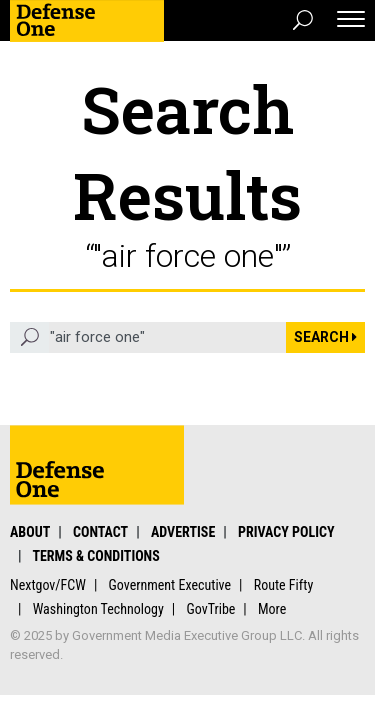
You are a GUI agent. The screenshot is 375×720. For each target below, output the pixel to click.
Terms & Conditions (95, 556)
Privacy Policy (286, 532)
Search (325, 337)
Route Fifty (284, 585)
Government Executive (170, 585)
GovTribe (210, 609)
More (272, 609)
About (30, 532)
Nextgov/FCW (48, 585)
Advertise (183, 532)
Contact (100, 532)
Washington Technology (98, 609)
